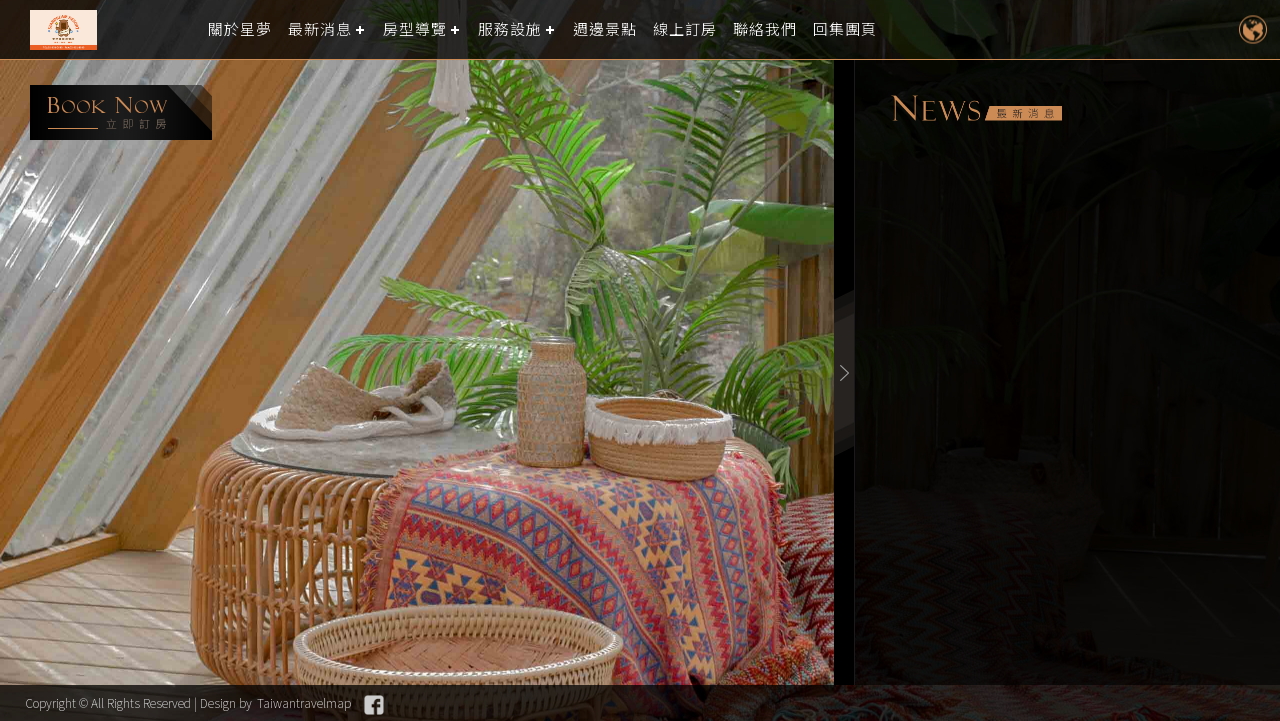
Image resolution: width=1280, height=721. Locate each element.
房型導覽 (415, 29)
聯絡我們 (765, 29)
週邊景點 (605, 29)
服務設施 (510, 29)
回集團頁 (845, 29)
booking (121, 112)
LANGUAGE (1252, 29)
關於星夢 (240, 29)
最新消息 (320, 29)
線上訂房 (685, 29)
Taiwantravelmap (304, 702)
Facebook (374, 705)
